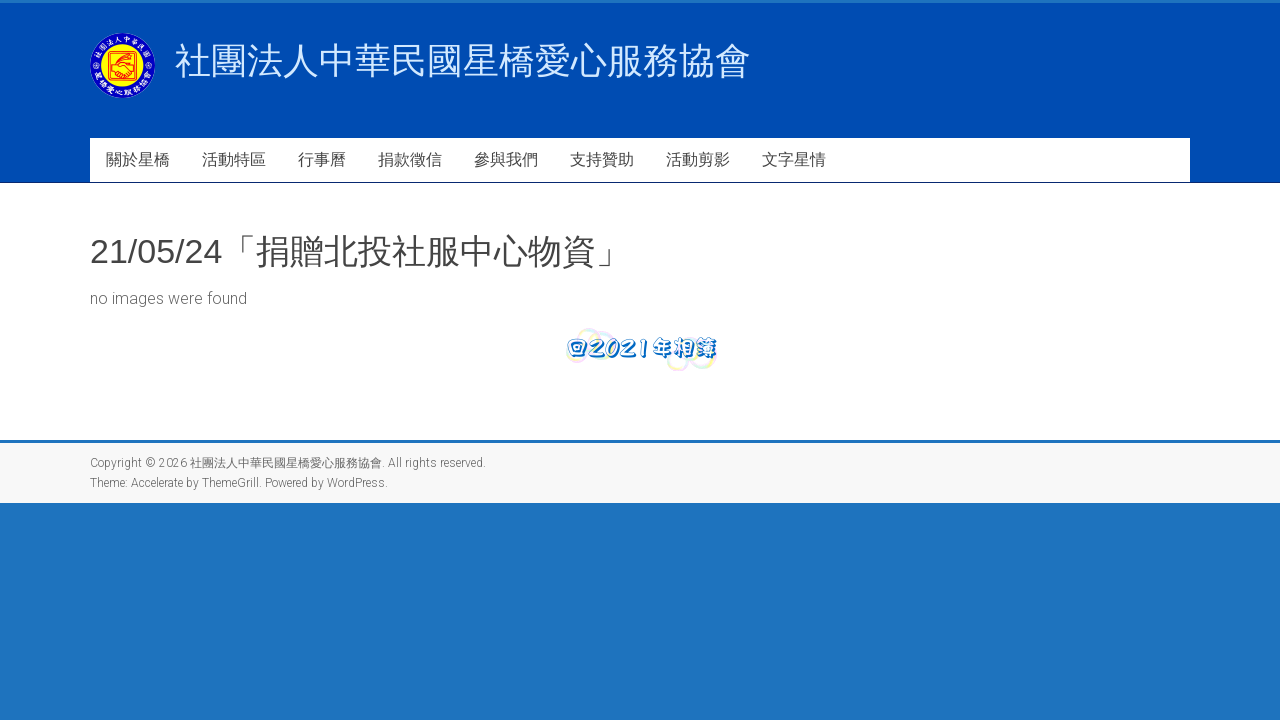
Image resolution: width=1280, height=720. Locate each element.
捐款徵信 (410, 159)
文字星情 (794, 159)
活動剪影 (698, 159)
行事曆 (322, 159)
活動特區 (234, 159)
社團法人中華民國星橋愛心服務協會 (463, 60)
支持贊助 (602, 159)
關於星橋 (138, 159)
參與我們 (506, 159)
